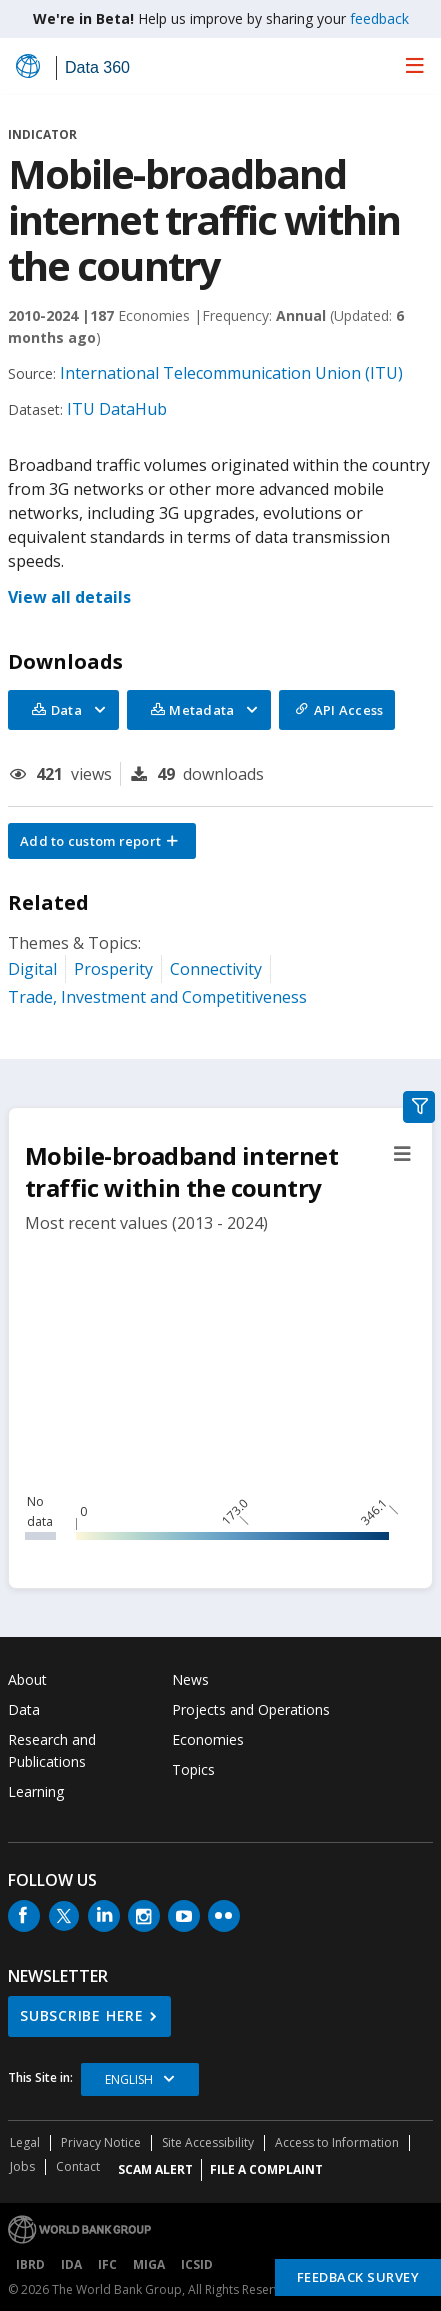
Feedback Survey (358, 2277)
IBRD (30, 2264)
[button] (102, 841)
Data (24, 1709)
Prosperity (113, 969)
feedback (379, 18)
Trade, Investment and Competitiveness (157, 997)
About (27, 1679)
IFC (107, 2264)
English (129, 2079)
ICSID (197, 2264)
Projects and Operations (251, 1709)
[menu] (415, 65)
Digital (32, 969)
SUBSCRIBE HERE (82, 2015)
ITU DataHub (117, 409)
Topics (193, 1769)
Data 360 (97, 67)
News (190, 1679)
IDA (71, 2264)
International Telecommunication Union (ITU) (231, 373)
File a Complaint (266, 2169)
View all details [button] (69, 597)
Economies (208, 1739)
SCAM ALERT (155, 2169)
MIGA (149, 2264)
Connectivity (216, 969)
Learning (36, 1791)
